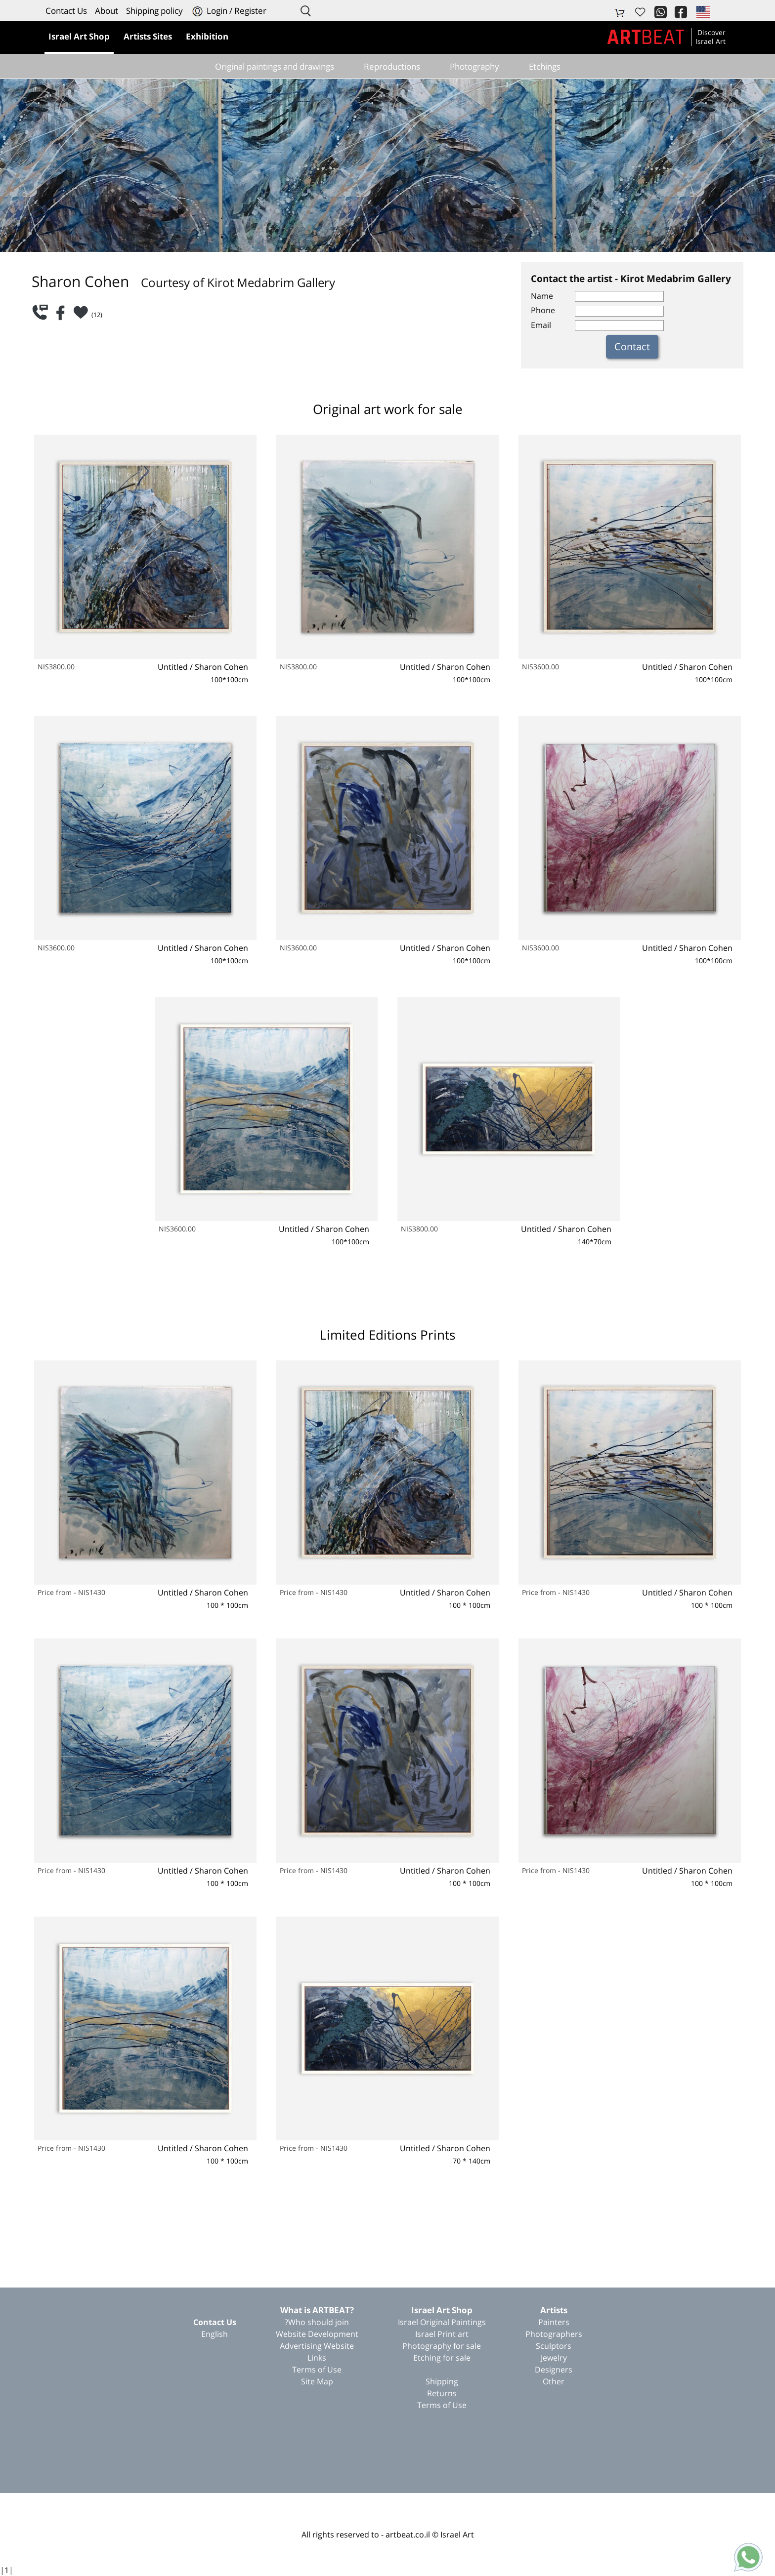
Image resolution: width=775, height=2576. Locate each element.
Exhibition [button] (207, 36)
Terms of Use (442, 2405)
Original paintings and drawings (274, 66)
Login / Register (228, 11)
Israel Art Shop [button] (79, 36)
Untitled (173, 666)
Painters (553, 2322)
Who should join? (317, 2322)
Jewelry (554, 2357)
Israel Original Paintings (442, 2322)
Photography (474, 66)
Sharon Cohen (221, 666)
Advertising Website (317, 2345)
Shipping (442, 2381)
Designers (553, 2369)
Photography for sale (441, 2345)
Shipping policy (154, 10)
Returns (442, 2393)
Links (316, 2357)
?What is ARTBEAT (317, 2310)
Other (553, 2381)
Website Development (317, 2334)
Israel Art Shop (442, 2310)
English (214, 2334)
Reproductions (392, 66)
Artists (553, 2310)
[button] (702, 11)
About (106, 10)
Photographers (553, 2334)
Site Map (317, 2381)
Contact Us (66, 10)
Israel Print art (442, 2334)
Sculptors (553, 2345)
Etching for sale (442, 2357)
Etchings (544, 66)
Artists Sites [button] (148, 36)
